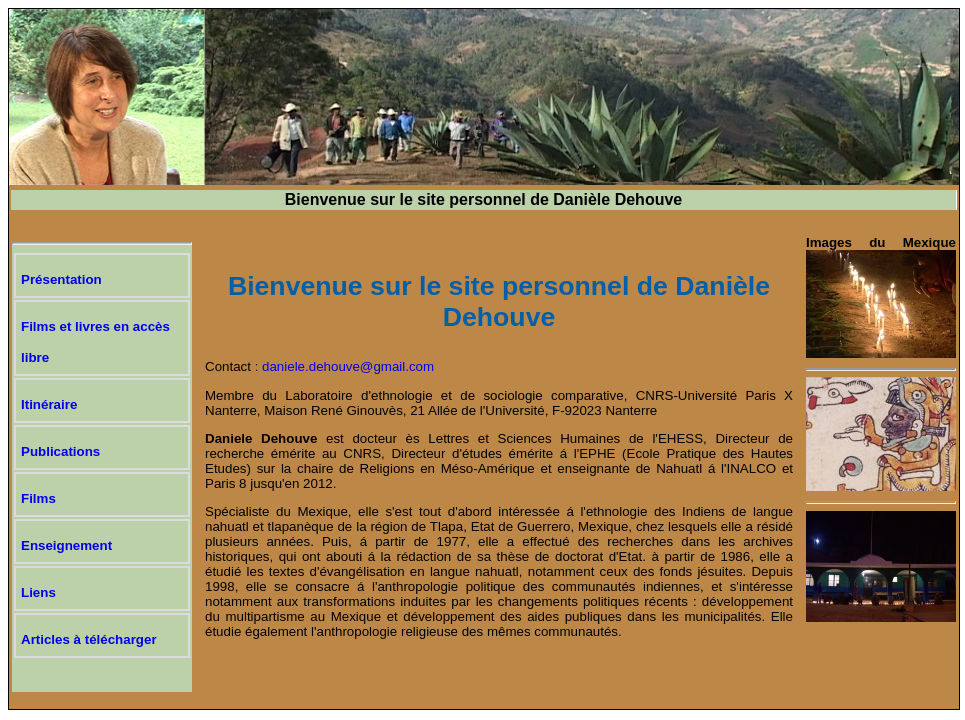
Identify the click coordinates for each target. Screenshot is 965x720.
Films (38, 498)
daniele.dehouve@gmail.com (348, 366)
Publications (60, 451)
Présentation (61, 279)
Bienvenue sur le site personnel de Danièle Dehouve (483, 199)
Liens (38, 592)
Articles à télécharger (89, 639)
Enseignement (66, 545)
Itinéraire (49, 404)
